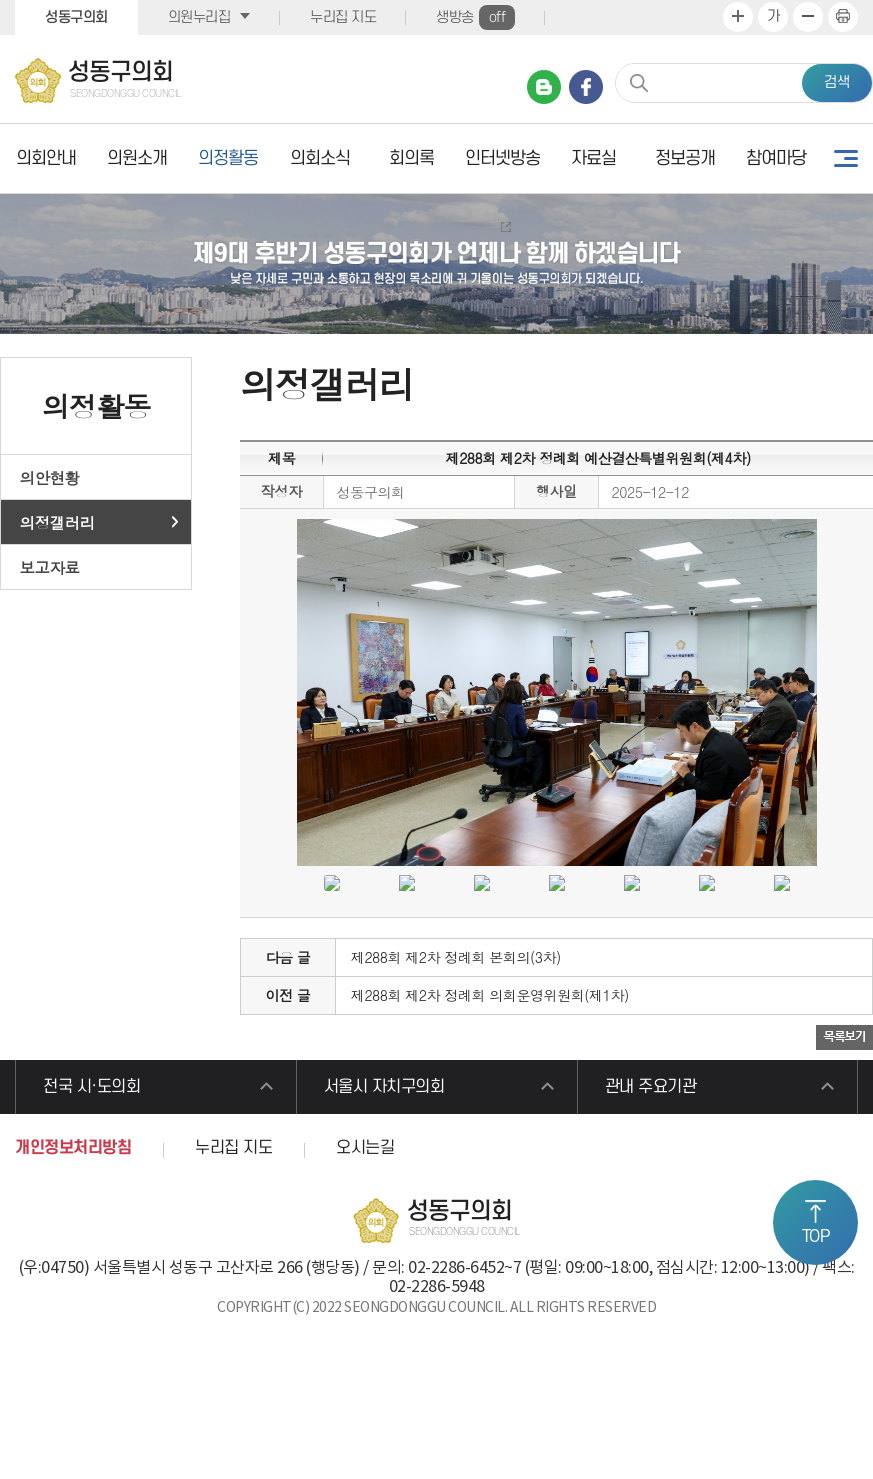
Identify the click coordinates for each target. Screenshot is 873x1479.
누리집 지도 (343, 17)
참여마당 (776, 158)
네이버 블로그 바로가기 (544, 87)
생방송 (475, 17)
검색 (837, 82)
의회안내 (46, 158)
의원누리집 (199, 17)
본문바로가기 (0, 0)
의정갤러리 (57, 522)
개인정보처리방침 (73, 1148)
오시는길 (365, 1148)
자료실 (593, 158)
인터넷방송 (502, 158)
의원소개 (137, 158)
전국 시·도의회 (91, 1087)
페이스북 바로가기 (586, 87)
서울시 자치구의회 (384, 1087)
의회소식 (320, 158)
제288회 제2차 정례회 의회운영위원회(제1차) (490, 995)
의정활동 (228, 158)
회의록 (411, 158)
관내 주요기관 (651, 1087)
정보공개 (685, 158)
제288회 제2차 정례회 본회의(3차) (456, 957)
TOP (816, 1237)
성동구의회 (76, 17)
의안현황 (50, 477)
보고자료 (50, 567)
